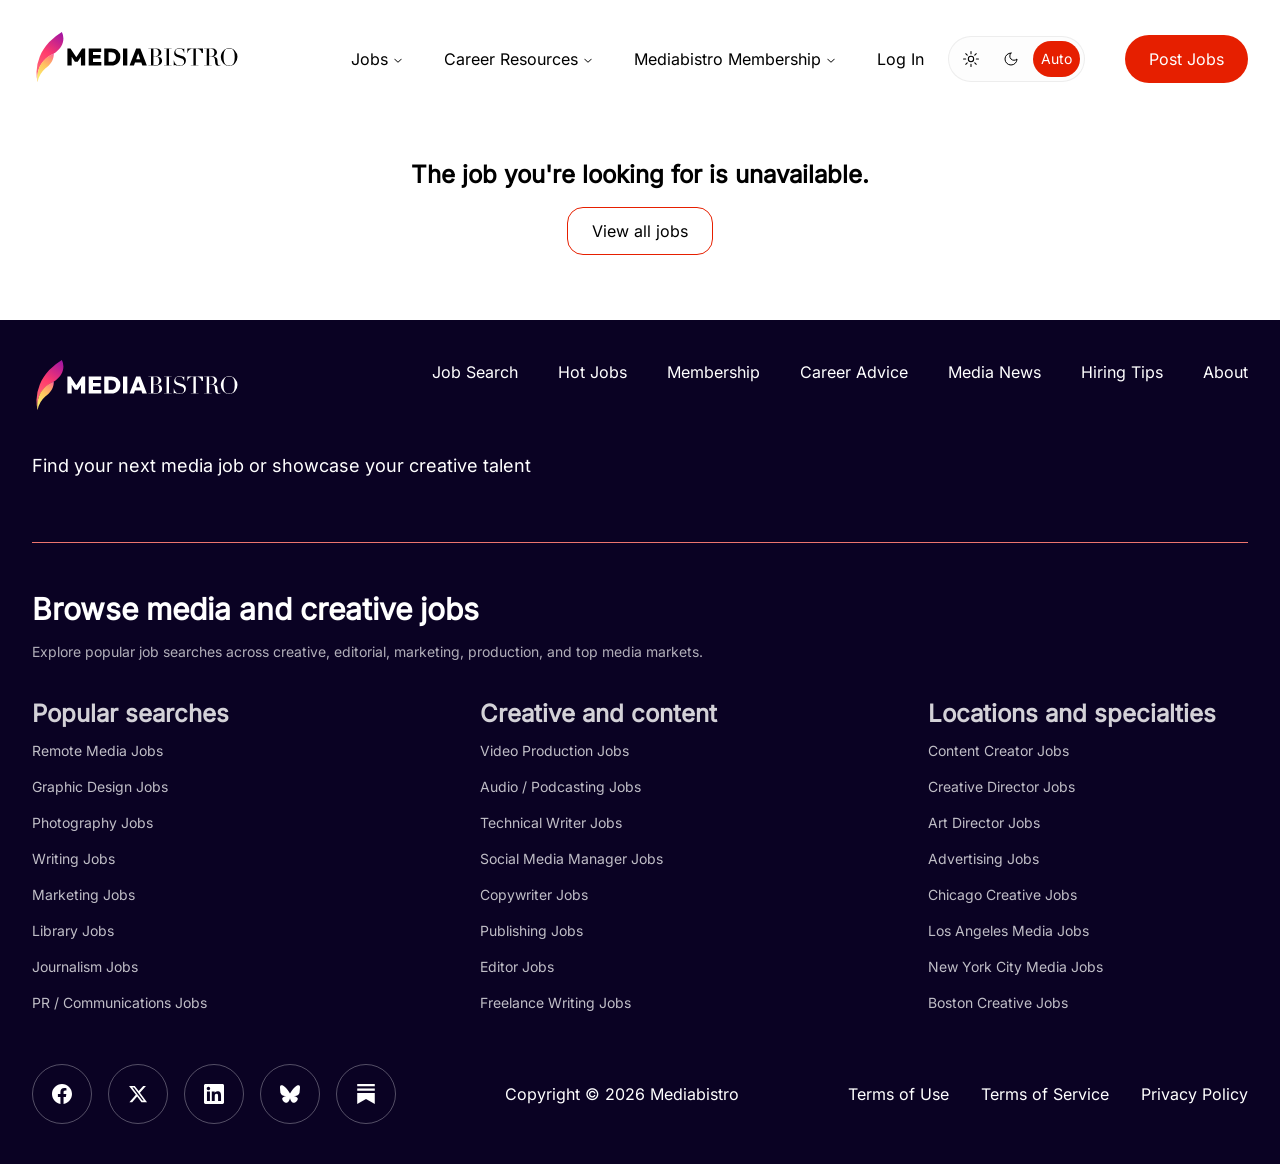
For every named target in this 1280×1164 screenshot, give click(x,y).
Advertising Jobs (983, 858)
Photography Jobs (92, 822)
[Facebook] (62, 1094)
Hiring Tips (1122, 372)
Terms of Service (1045, 1094)
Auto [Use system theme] (1056, 58)
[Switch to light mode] (971, 59)
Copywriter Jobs (534, 894)
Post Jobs (1186, 59)
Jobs (377, 59)
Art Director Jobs (984, 822)
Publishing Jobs (531, 930)
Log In (900, 59)
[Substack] (366, 1094)
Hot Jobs (592, 372)
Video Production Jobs (554, 750)
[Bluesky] (290, 1094)
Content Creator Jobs (998, 750)
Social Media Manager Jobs (571, 858)
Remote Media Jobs (97, 750)
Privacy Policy (1194, 1094)
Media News (994, 372)
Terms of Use (898, 1094)
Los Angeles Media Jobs (1008, 930)
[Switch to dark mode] (1011, 59)
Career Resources (519, 59)
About (1225, 372)
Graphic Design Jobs (100, 786)
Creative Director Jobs (1001, 786)
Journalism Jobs (85, 966)
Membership (713, 372)
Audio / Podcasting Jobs (560, 786)
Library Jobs (73, 930)
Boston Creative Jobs (998, 1002)
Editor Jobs (517, 966)
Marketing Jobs (83, 894)
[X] (138, 1094)
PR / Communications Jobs (119, 1002)
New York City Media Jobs (1015, 966)
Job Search (475, 372)
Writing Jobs (73, 858)
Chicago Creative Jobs (1002, 894)
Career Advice (854, 372)
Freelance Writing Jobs (555, 1002)
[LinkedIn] (214, 1094)
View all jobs (640, 231)
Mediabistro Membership (735, 59)
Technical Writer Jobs (551, 822)
